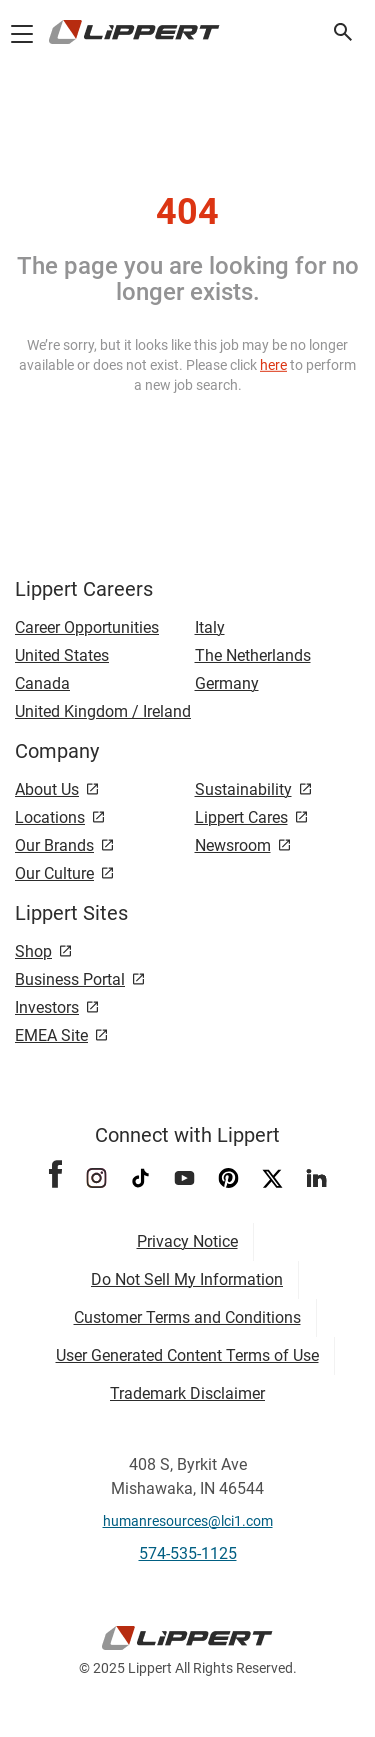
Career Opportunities (87, 627)
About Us (47, 789)
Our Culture (54, 873)
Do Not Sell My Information (187, 1279)
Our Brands (54, 845)
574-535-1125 (188, 1553)
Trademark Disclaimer (187, 1393)
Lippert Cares (241, 817)
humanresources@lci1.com (188, 1521)
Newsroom (233, 845)
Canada (42, 683)
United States (62, 655)
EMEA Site (51, 1035)
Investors (47, 1007)
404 (187, 212)
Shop (33, 951)
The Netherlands (253, 655)
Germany (227, 683)
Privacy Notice (187, 1241)
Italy (210, 627)
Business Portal (70, 979)
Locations (50, 817)
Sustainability (243, 789)
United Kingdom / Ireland (103, 711)
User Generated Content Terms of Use (187, 1355)
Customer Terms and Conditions (187, 1317)
